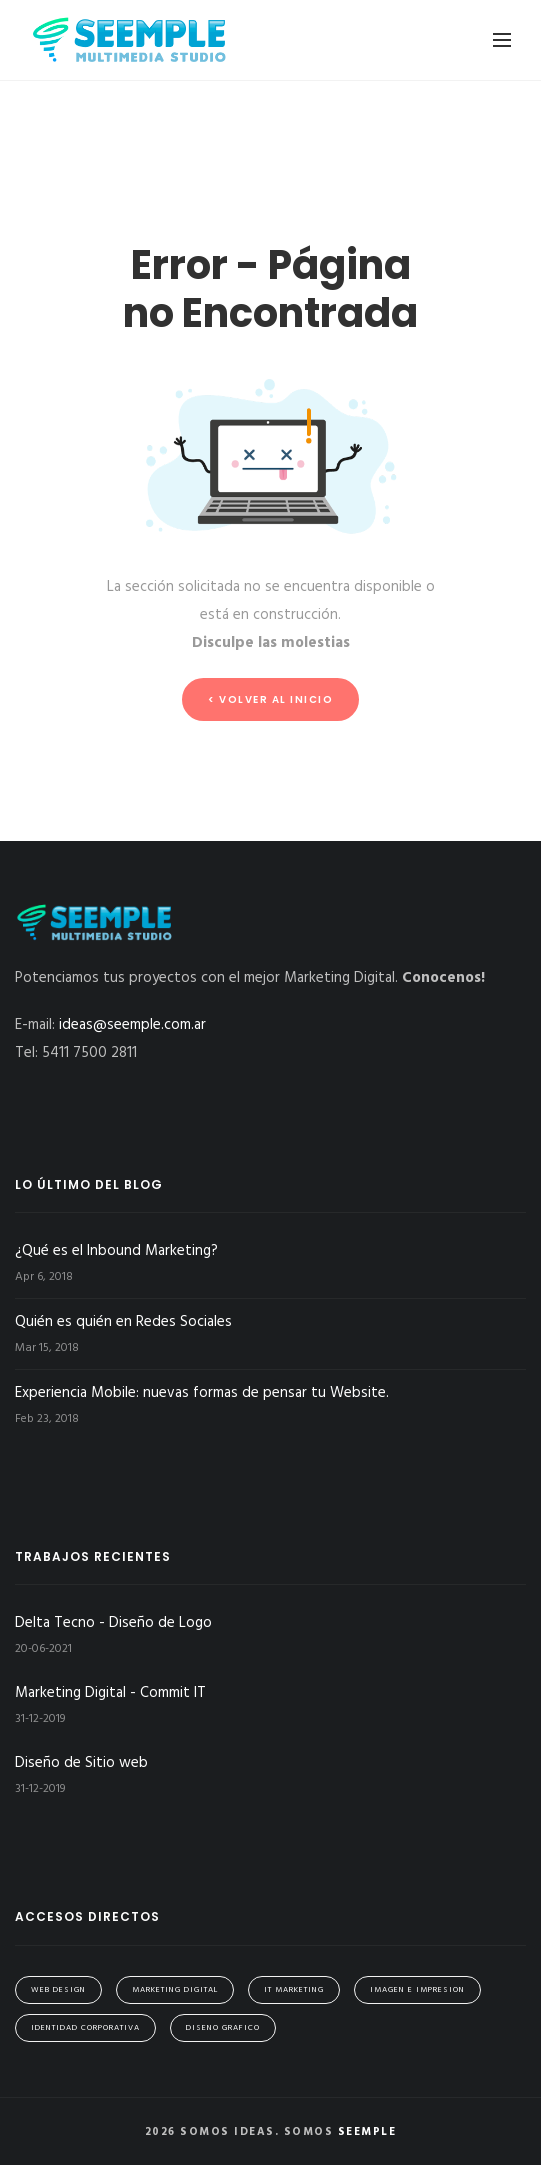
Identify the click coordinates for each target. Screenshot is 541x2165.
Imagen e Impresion (417, 1990)
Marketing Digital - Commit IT (110, 1693)
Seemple (367, 2132)
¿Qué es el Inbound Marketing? (116, 1251)
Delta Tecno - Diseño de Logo (113, 1623)
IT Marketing (294, 1990)
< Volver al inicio (270, 699)
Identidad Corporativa (85, 2028)
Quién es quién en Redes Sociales (123, 1322)
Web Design (58, 1990)
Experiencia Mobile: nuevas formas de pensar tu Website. (202, 1393)
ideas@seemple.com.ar (132, 1025)
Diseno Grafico (223, 2028)
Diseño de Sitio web (81, 1763)
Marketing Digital (175, 1990)
